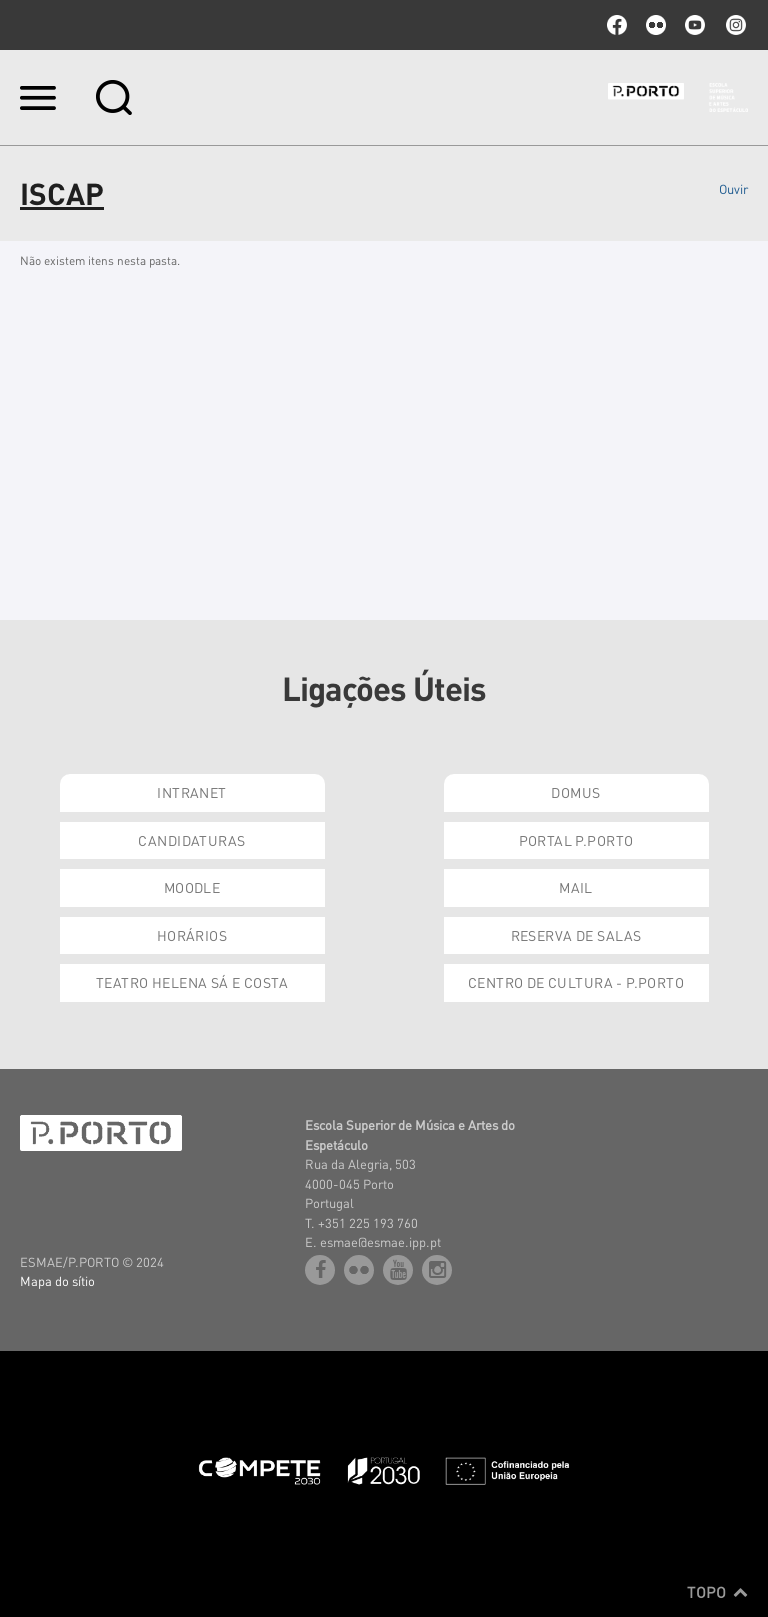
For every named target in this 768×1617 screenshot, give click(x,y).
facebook (617, 25)
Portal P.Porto (576, 840)
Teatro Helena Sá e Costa (192, 982)
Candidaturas (191, 840)
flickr (656, 25)
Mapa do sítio (57, 1280)
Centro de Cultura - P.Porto (576, 982)
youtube (695, 25)
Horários (192, 935)
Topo (717, 1592)
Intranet (191, 792)
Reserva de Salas (576, 935)
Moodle (192, 887)
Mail (576, 887)
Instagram (734, 25)
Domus (575, 792)
